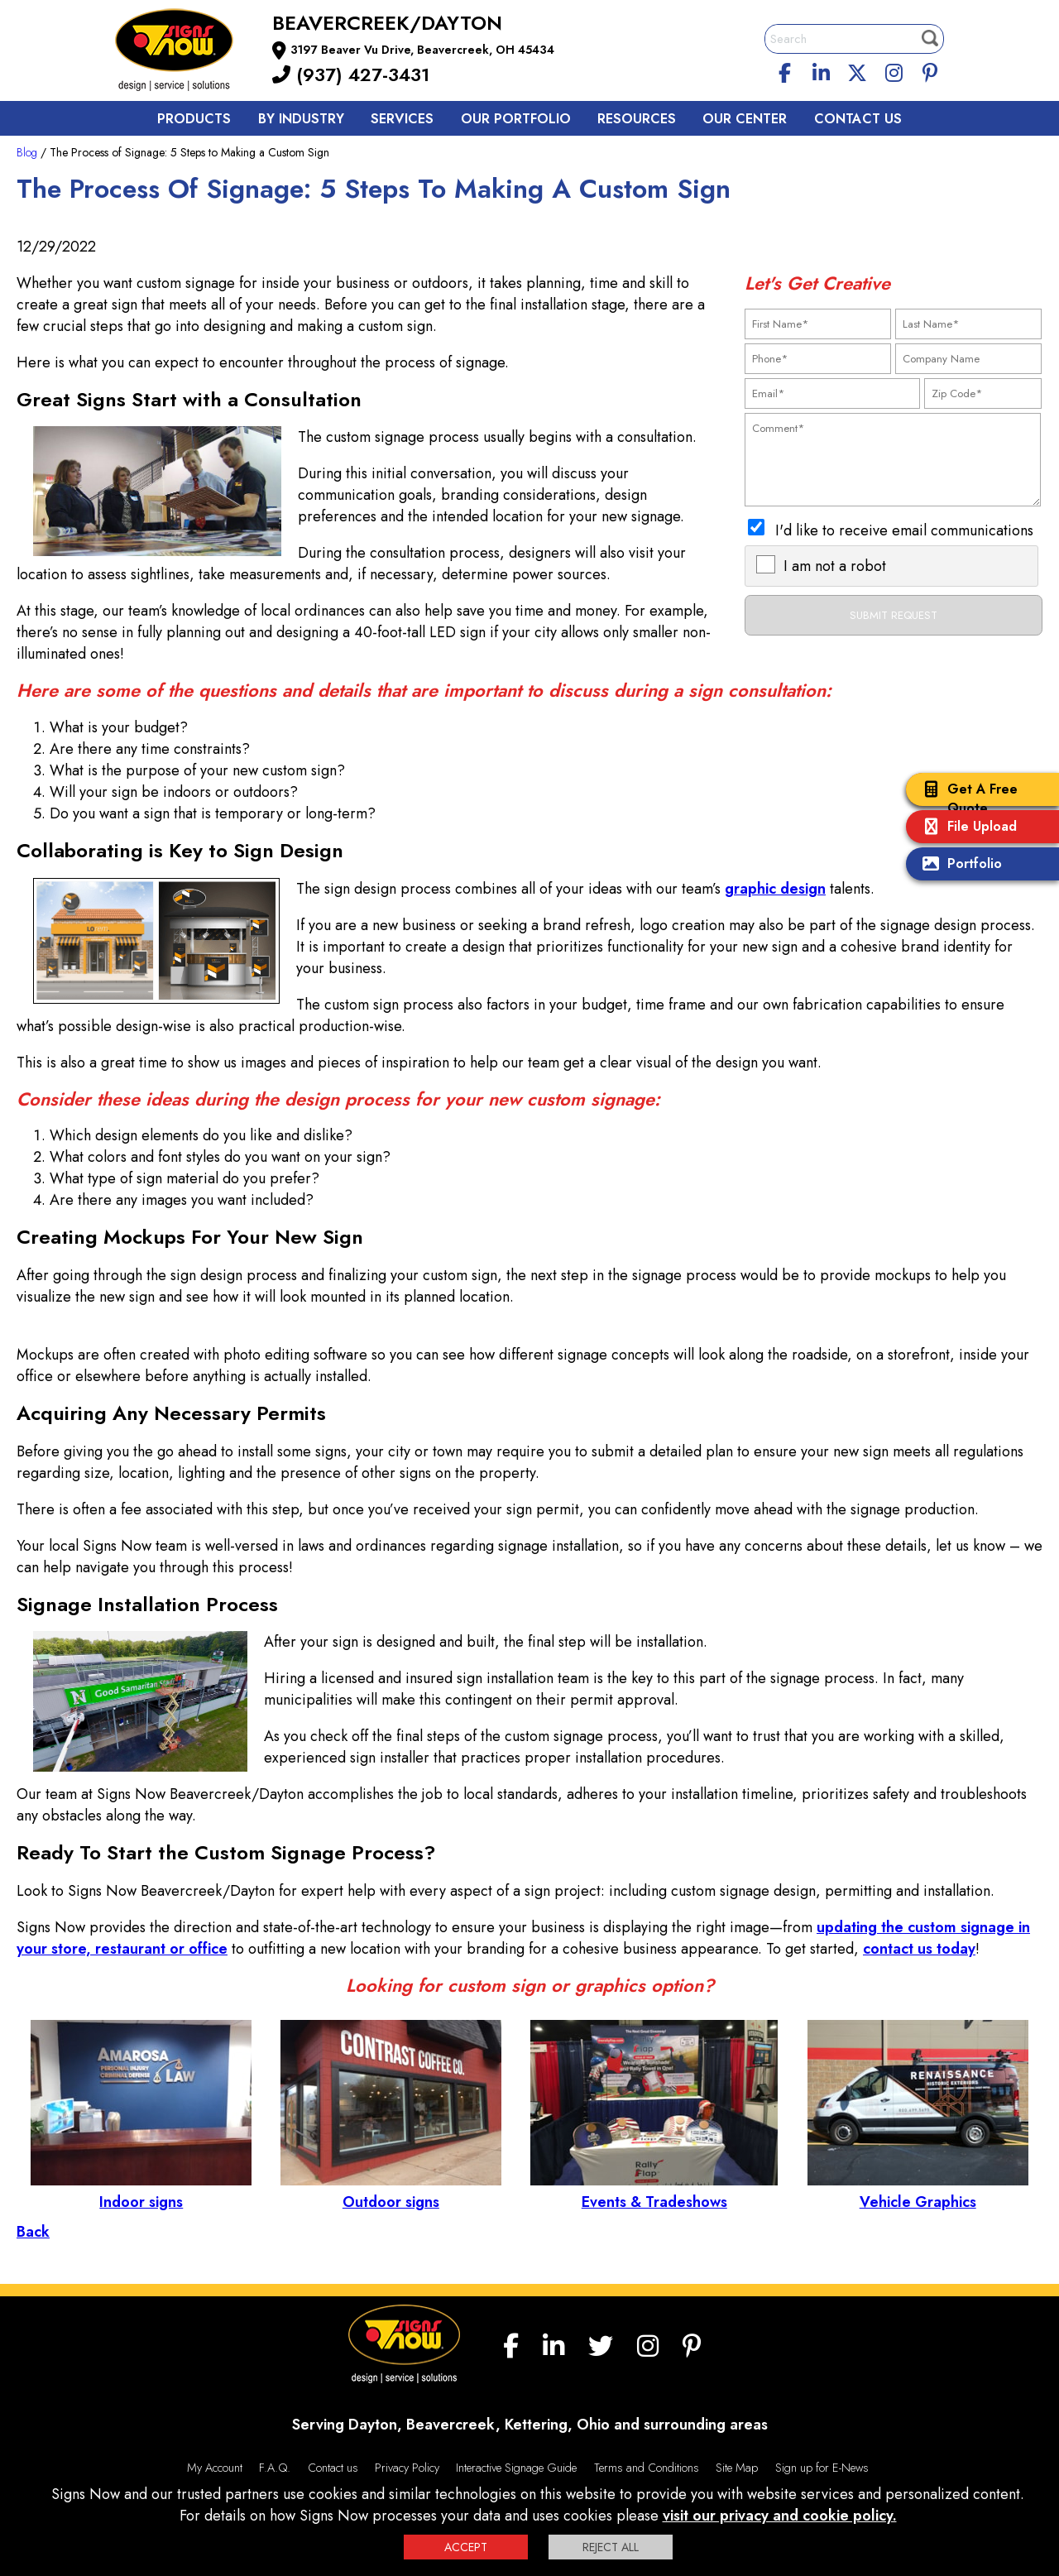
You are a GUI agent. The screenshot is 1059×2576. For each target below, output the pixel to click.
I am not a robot (834, 566)
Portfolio (958, 865)
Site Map (737, 2467)
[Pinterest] (930, 70)
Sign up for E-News (822, 2467)
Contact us (858, 118)
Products (194, 118)
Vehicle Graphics (917, 2191)
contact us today (919, 1949)
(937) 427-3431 (350, 74)
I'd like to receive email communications (904, 530)
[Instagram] (893, 70)
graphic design (775, 888)
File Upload (965, 828)
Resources (636, 118)
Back (33, 2232)
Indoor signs (141, 2191)
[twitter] (857, 70)
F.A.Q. (274, 2467)
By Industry (301, 118)
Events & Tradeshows (654, 2191)
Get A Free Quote (966, 799)
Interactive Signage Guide (516, 2467)
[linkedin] (821, 70)
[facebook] (785, 70)
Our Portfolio (516, 118)
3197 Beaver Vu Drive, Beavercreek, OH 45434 (422, 49)
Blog (27, 152)
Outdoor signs (390, 2191)
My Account (214, 2467)
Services (402, 118)
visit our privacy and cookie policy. (780, 2515)
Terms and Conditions (646, 2467)
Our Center (744, 118)
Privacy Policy (407, 2467)
